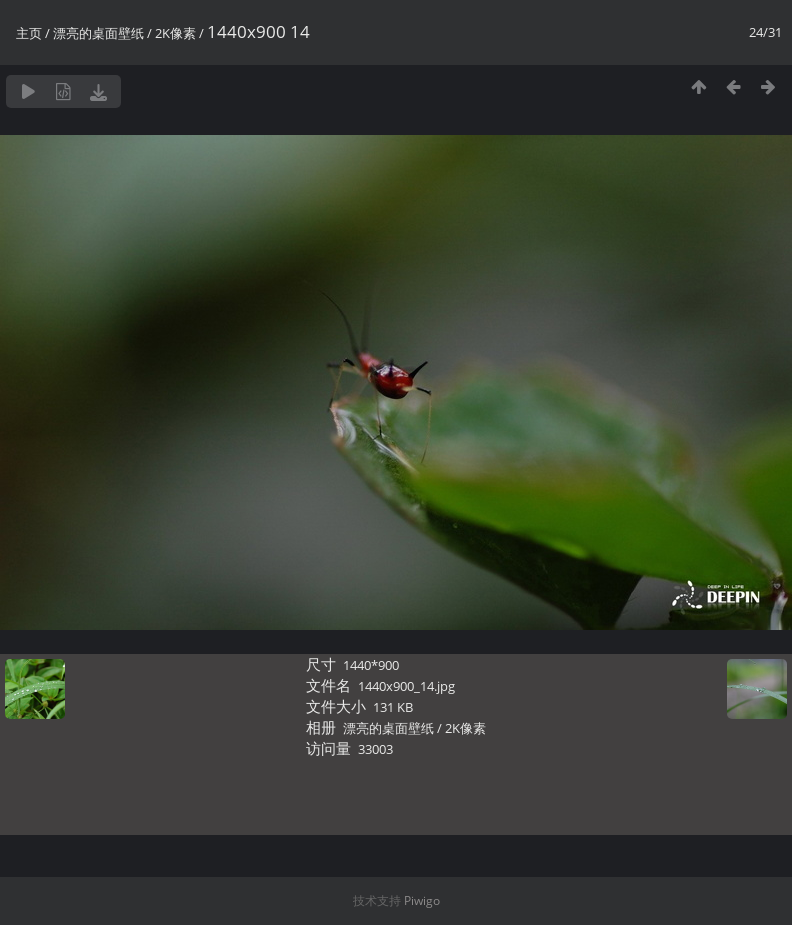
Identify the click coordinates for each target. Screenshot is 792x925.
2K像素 (175, 33)
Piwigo (422, 900)
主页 (29, 33)
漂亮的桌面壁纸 (98, 33)
